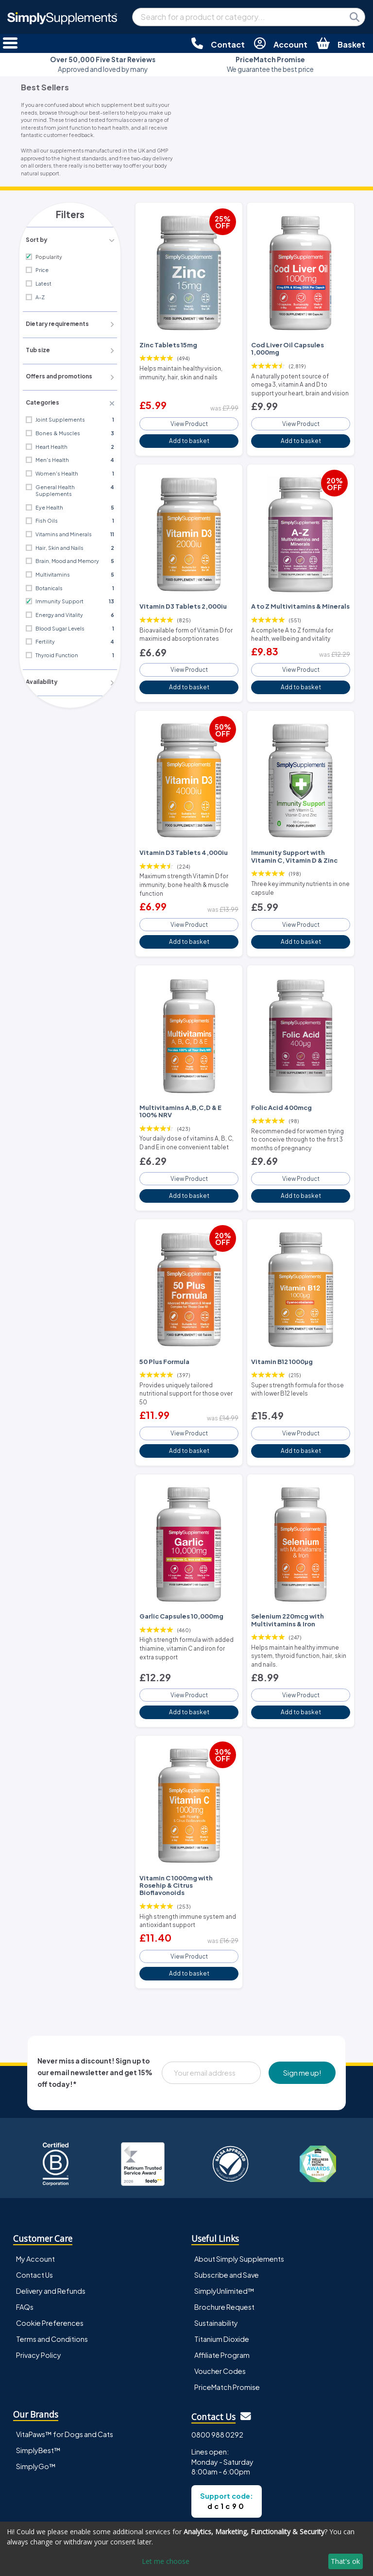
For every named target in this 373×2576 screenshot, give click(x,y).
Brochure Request (224, 2253)
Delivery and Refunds (50, 2237)
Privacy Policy (38, 2301)
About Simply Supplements (239, 2205)
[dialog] (186, 2549)
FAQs (25, 2253)
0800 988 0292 (217, 2381)
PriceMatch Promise (227, 2333)
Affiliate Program (222, 2301)
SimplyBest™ (38, 2397)
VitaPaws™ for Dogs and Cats (64, 2381)
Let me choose (165, 2561)
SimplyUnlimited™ (224, 2237)
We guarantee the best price (270, 64)
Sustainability (216, 2269)
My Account (35, 2205)
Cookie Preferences (50, 2269)
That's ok (345, 2561)
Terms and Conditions (52, 2285)
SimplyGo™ (36, 2413)
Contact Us (34, 2221)
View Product (189, 412)
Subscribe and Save (226, 2221)
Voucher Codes (220, 2317)
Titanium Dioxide (221, 2285)
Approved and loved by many (102, 64)
